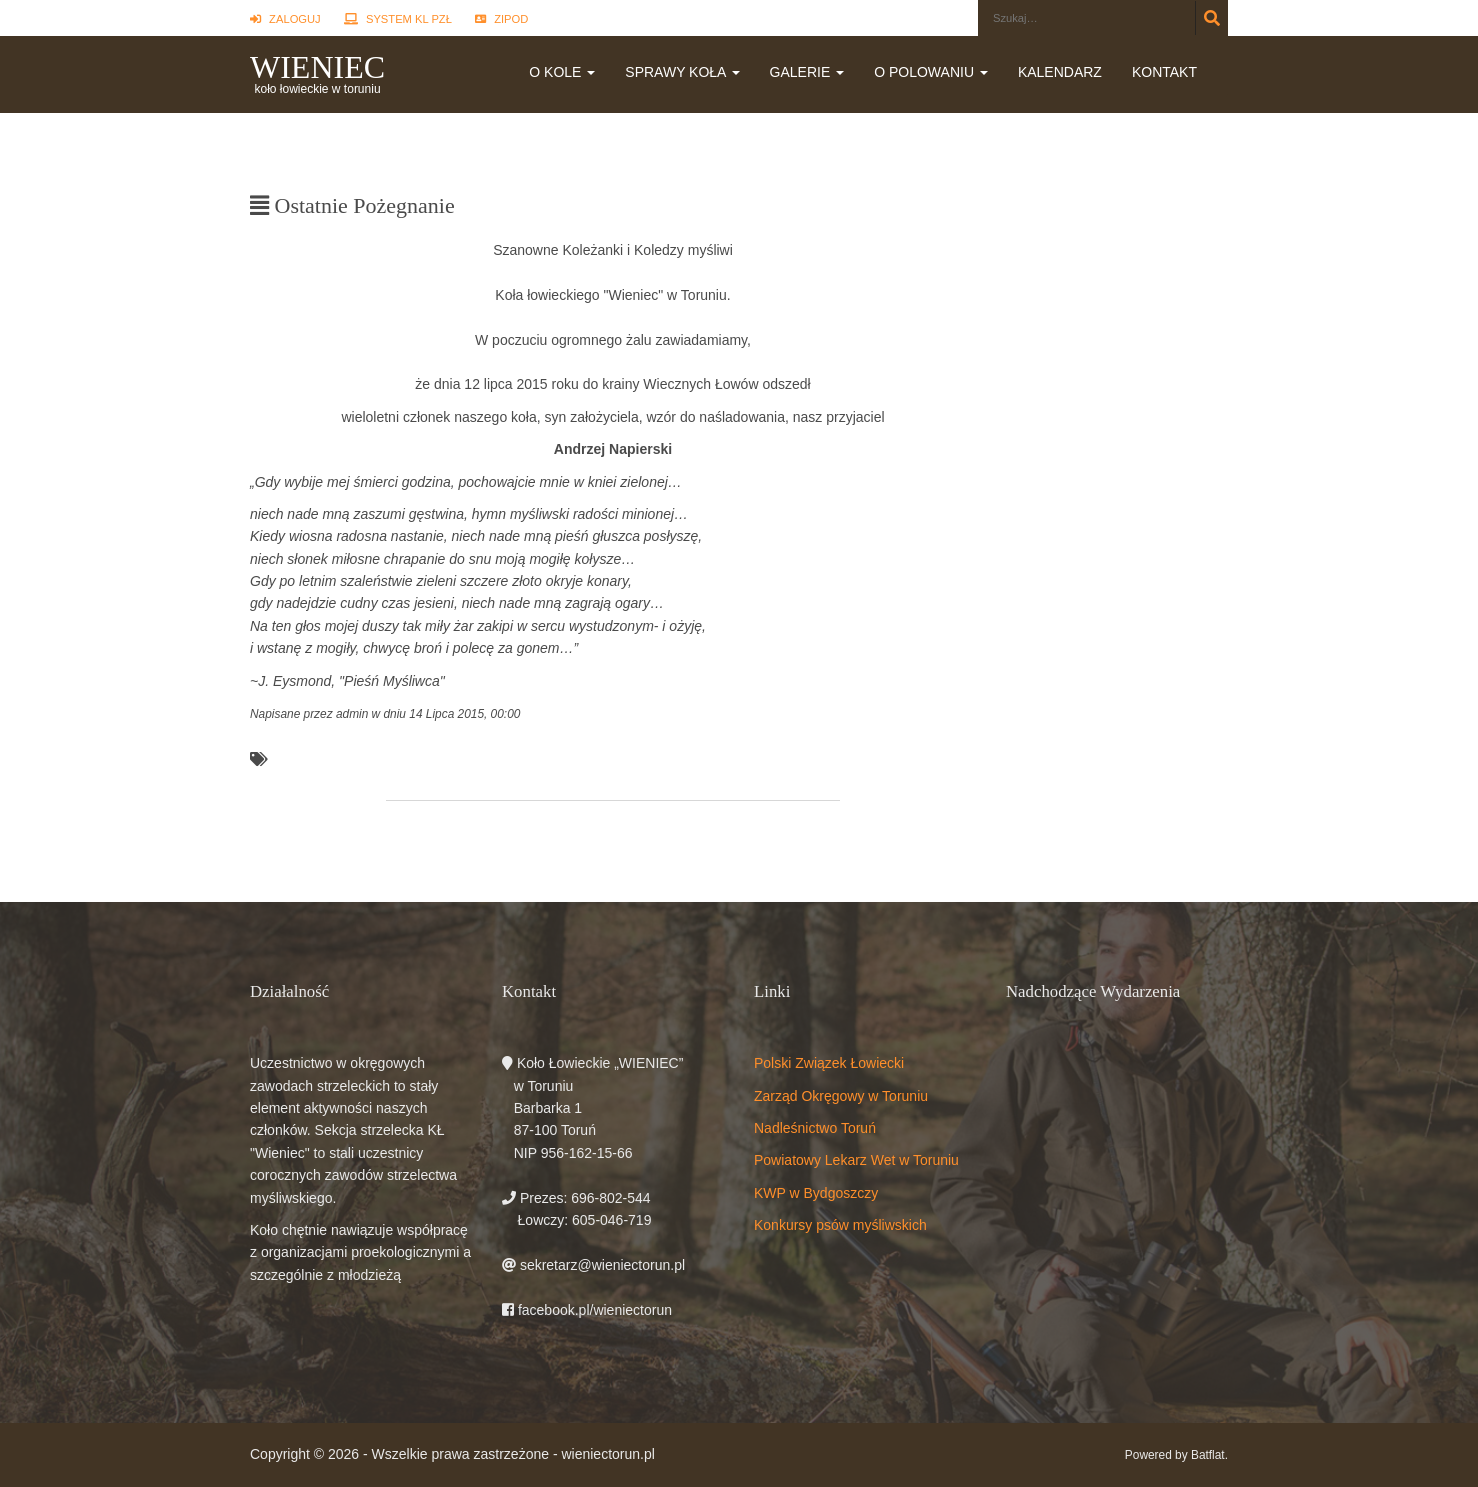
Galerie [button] (807, 72)
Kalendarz (1060, 72)
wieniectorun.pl (607, 1454)
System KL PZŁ (398, 19)
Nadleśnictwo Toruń (815, 1128)
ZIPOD (501, 19)
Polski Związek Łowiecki (829, 1063)
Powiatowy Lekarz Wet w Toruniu (856, 1160)
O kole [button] (562, 72)
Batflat (1208, 1455)
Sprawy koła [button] (682, 72)
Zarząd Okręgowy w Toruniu (841, 1096)
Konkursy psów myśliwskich (840, 1225)
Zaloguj (285, 19)
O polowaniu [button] (931, 72)
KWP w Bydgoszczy (816, 1193)
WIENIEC (317, 67)
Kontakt (1164, 72)
